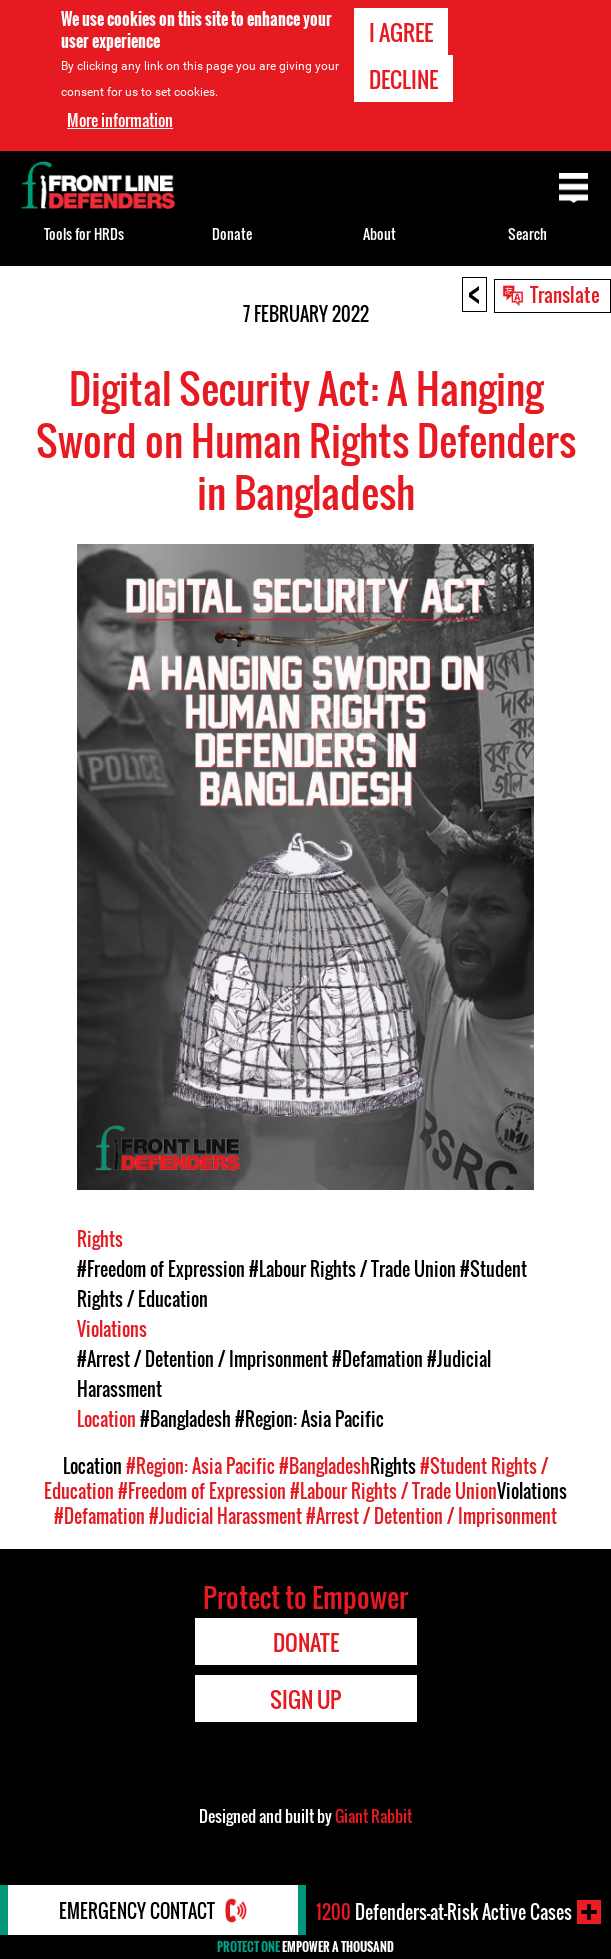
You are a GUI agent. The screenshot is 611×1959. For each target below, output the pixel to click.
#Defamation (377, 1359)
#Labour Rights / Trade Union (352, 1269)
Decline (403, 78)
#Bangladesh (185, 1419)
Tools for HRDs (84, 233)
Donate (232, 233)
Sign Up (305, 1699)
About (379, 233)
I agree (401, 31)
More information (120, 119)
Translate (565, 294)
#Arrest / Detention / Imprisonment (202, 1359)
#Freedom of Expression (161, 1269)
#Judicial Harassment (225, 1516)
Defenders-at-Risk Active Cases (444, 1912)
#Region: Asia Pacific (309, 1419)
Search (527, 233)
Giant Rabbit (373, 1816)
